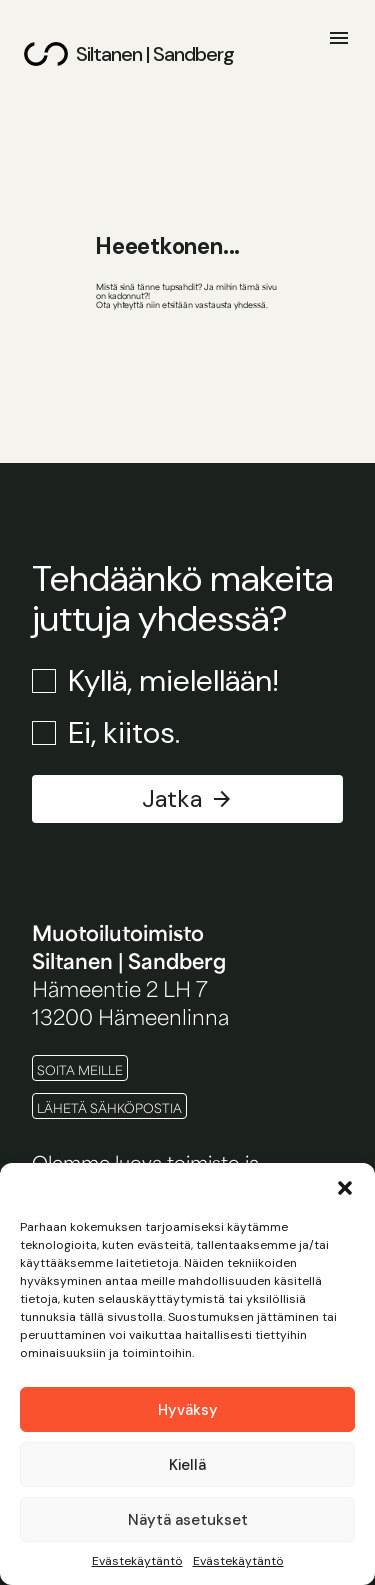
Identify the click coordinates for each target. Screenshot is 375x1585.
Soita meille (80, 1070)
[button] (345, 1188)
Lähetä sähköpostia (109, 1108)
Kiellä (187, 1465)
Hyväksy (188, 1410)
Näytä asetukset (188, 1520)
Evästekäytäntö (137, 1561)
